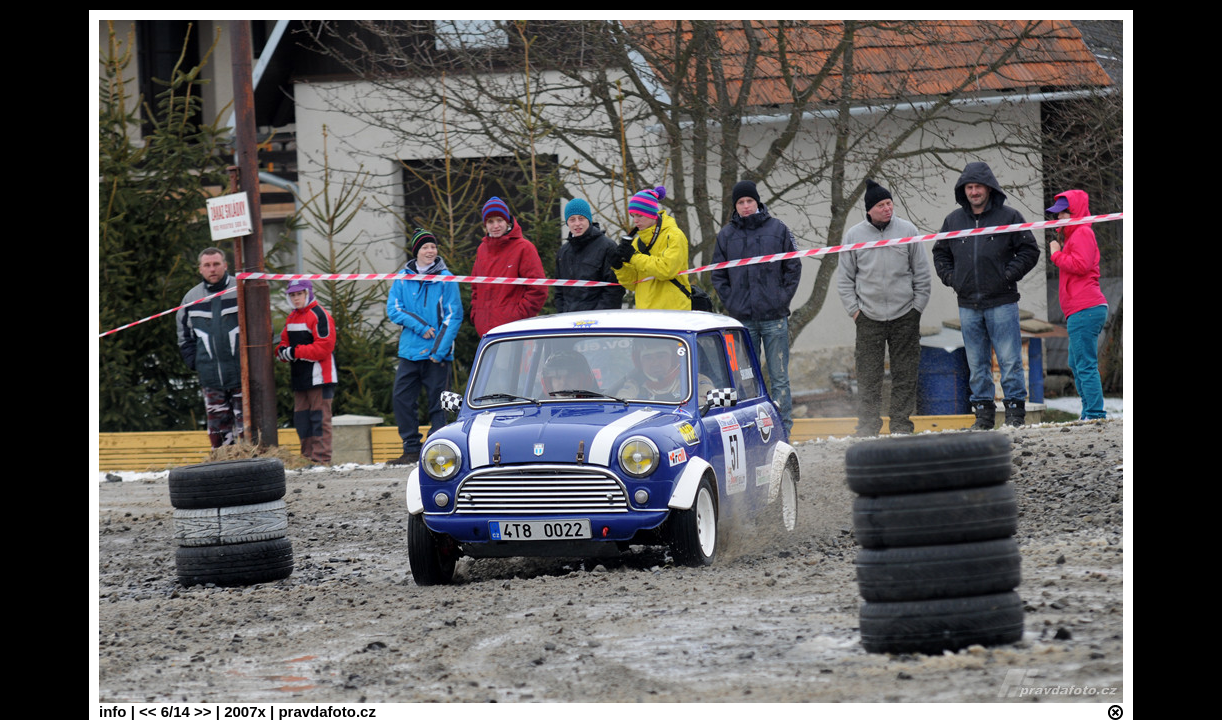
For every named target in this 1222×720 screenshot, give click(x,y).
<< (148, 711)
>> (203, 711)
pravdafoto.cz (327, 711)
